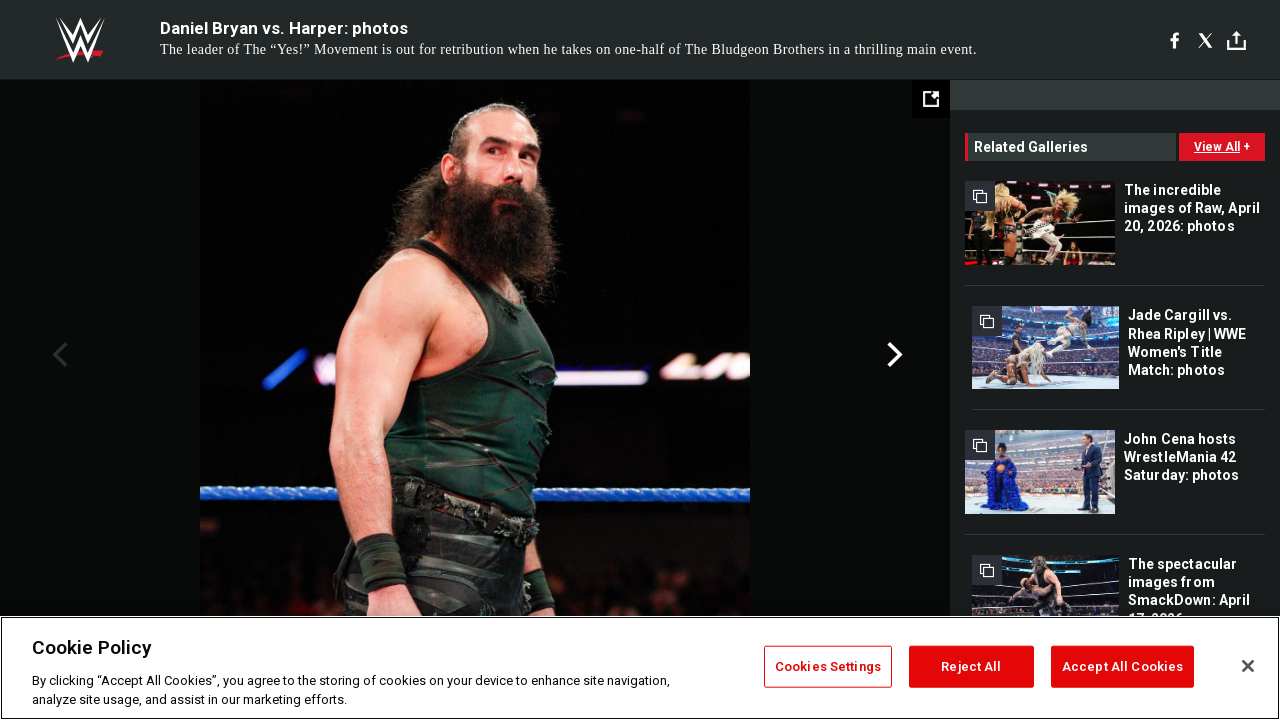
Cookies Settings (828, 666)
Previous (57, 355)
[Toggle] (1236, 40)
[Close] (1248, 666)
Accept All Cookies (1122, 666)
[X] (1205, 40)
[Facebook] (1174, 40)
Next (892, 355)
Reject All (971, 666)
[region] (640, 668)
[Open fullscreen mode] (931, 99)
